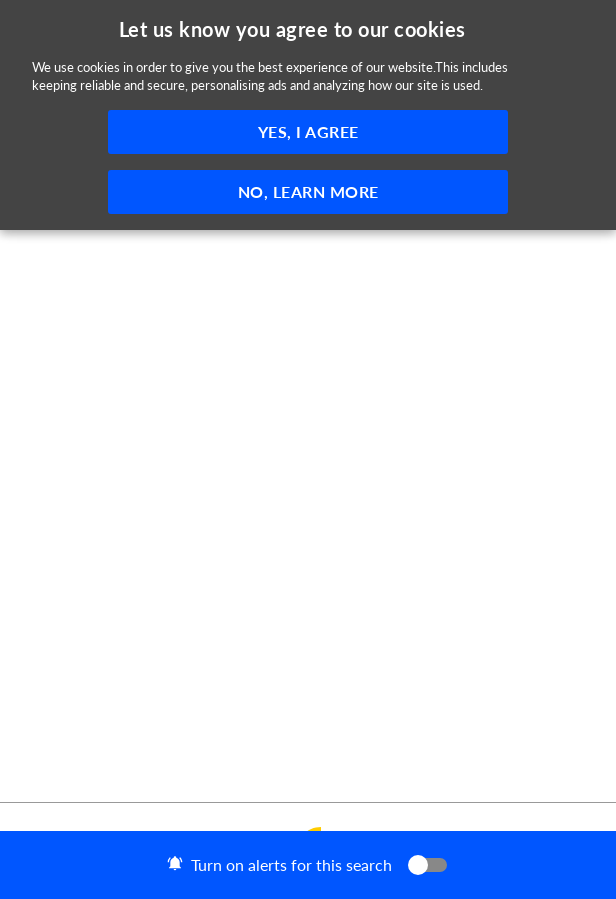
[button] (308, 865)
